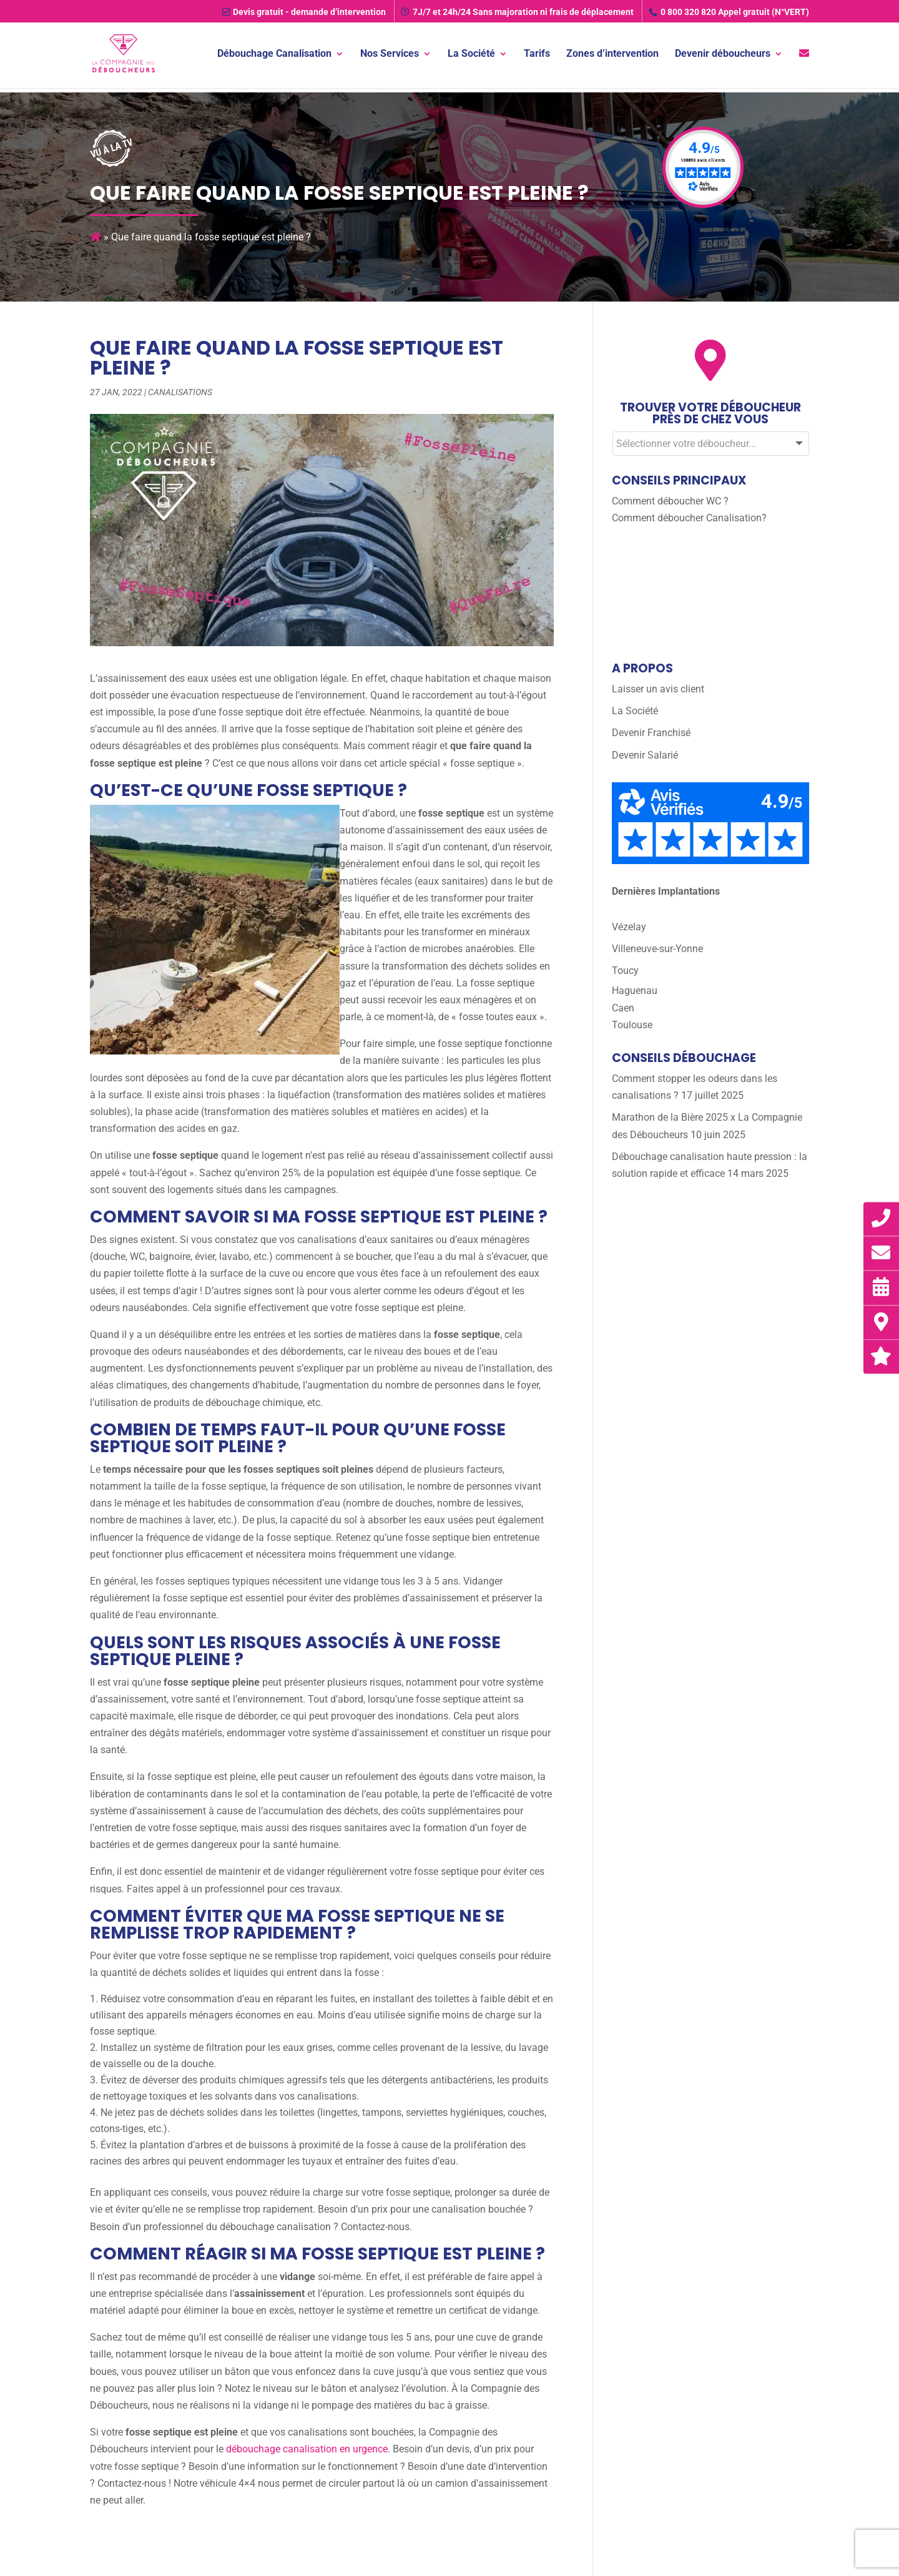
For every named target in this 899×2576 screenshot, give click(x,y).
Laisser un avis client (658, 689)
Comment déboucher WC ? (670, 501)
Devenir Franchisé (651, 733)
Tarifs (537, 55)
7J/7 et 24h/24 (517, 12)
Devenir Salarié (645, 755)
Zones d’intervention (612, 55)
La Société (471, 55)
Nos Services (389, 55)
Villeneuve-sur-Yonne (657, 949)
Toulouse (632, 1025)
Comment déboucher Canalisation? (689, 518)
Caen (623, 1008)
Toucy (625, 970)
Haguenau (634, 990)
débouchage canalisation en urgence (307, 2449)
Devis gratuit (304, 12)
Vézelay (629, 927)
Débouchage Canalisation (274, 55)
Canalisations (180, 392)
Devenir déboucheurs (722, 55)
